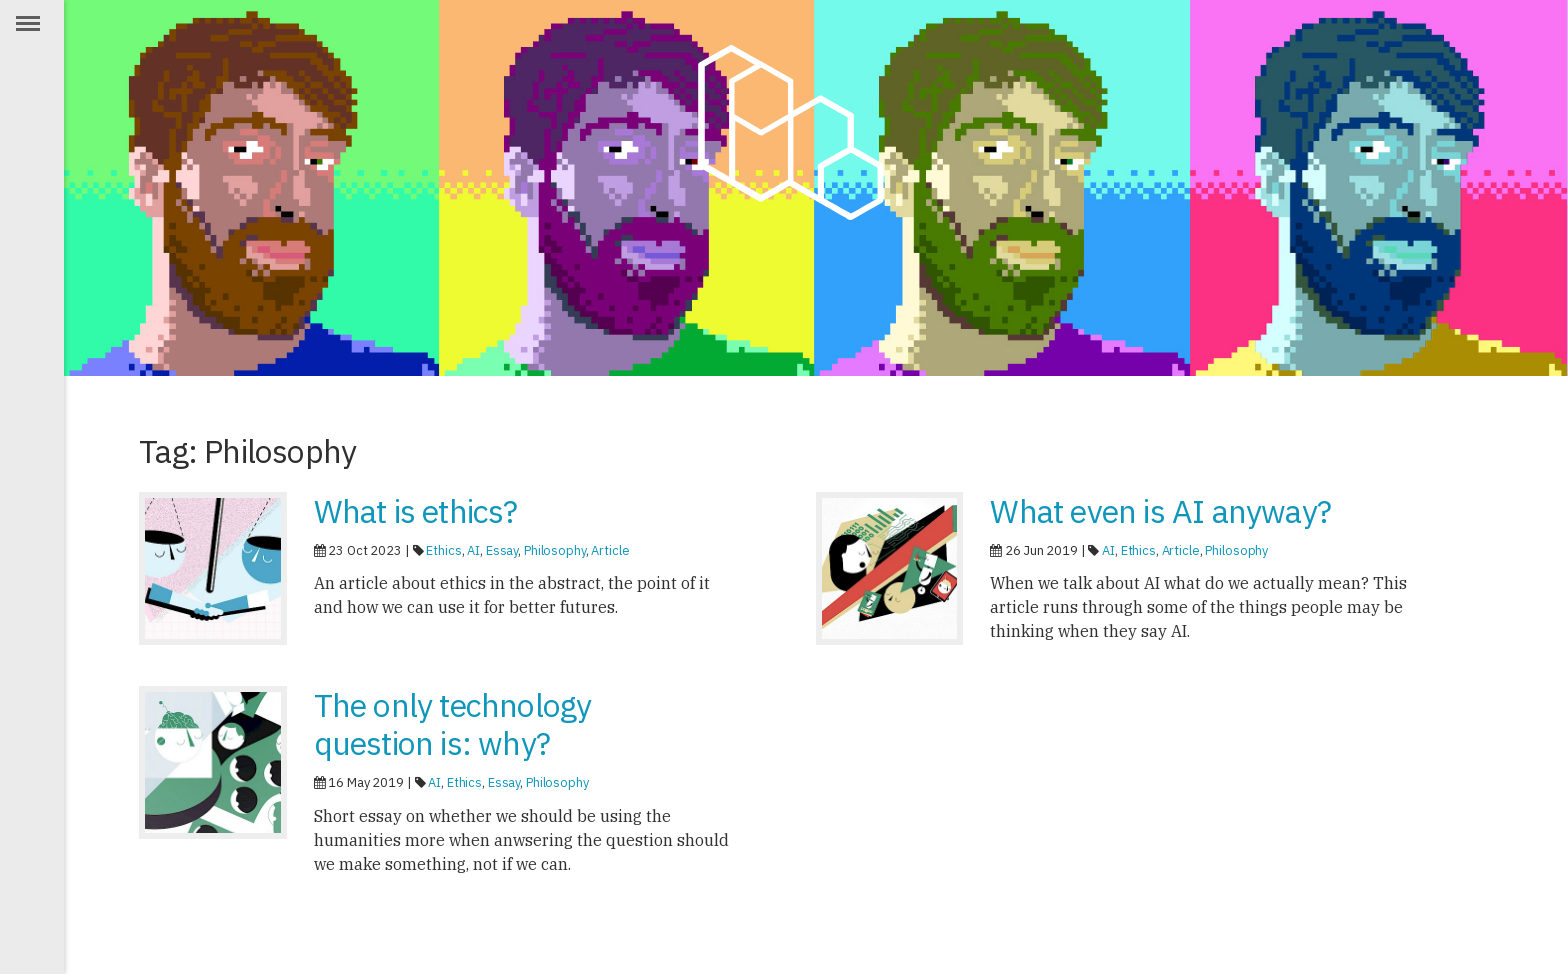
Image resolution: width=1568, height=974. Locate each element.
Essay (502, 550)
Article (610, 550)
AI (473, 550)
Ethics (443, 550)
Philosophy (555, 550)
